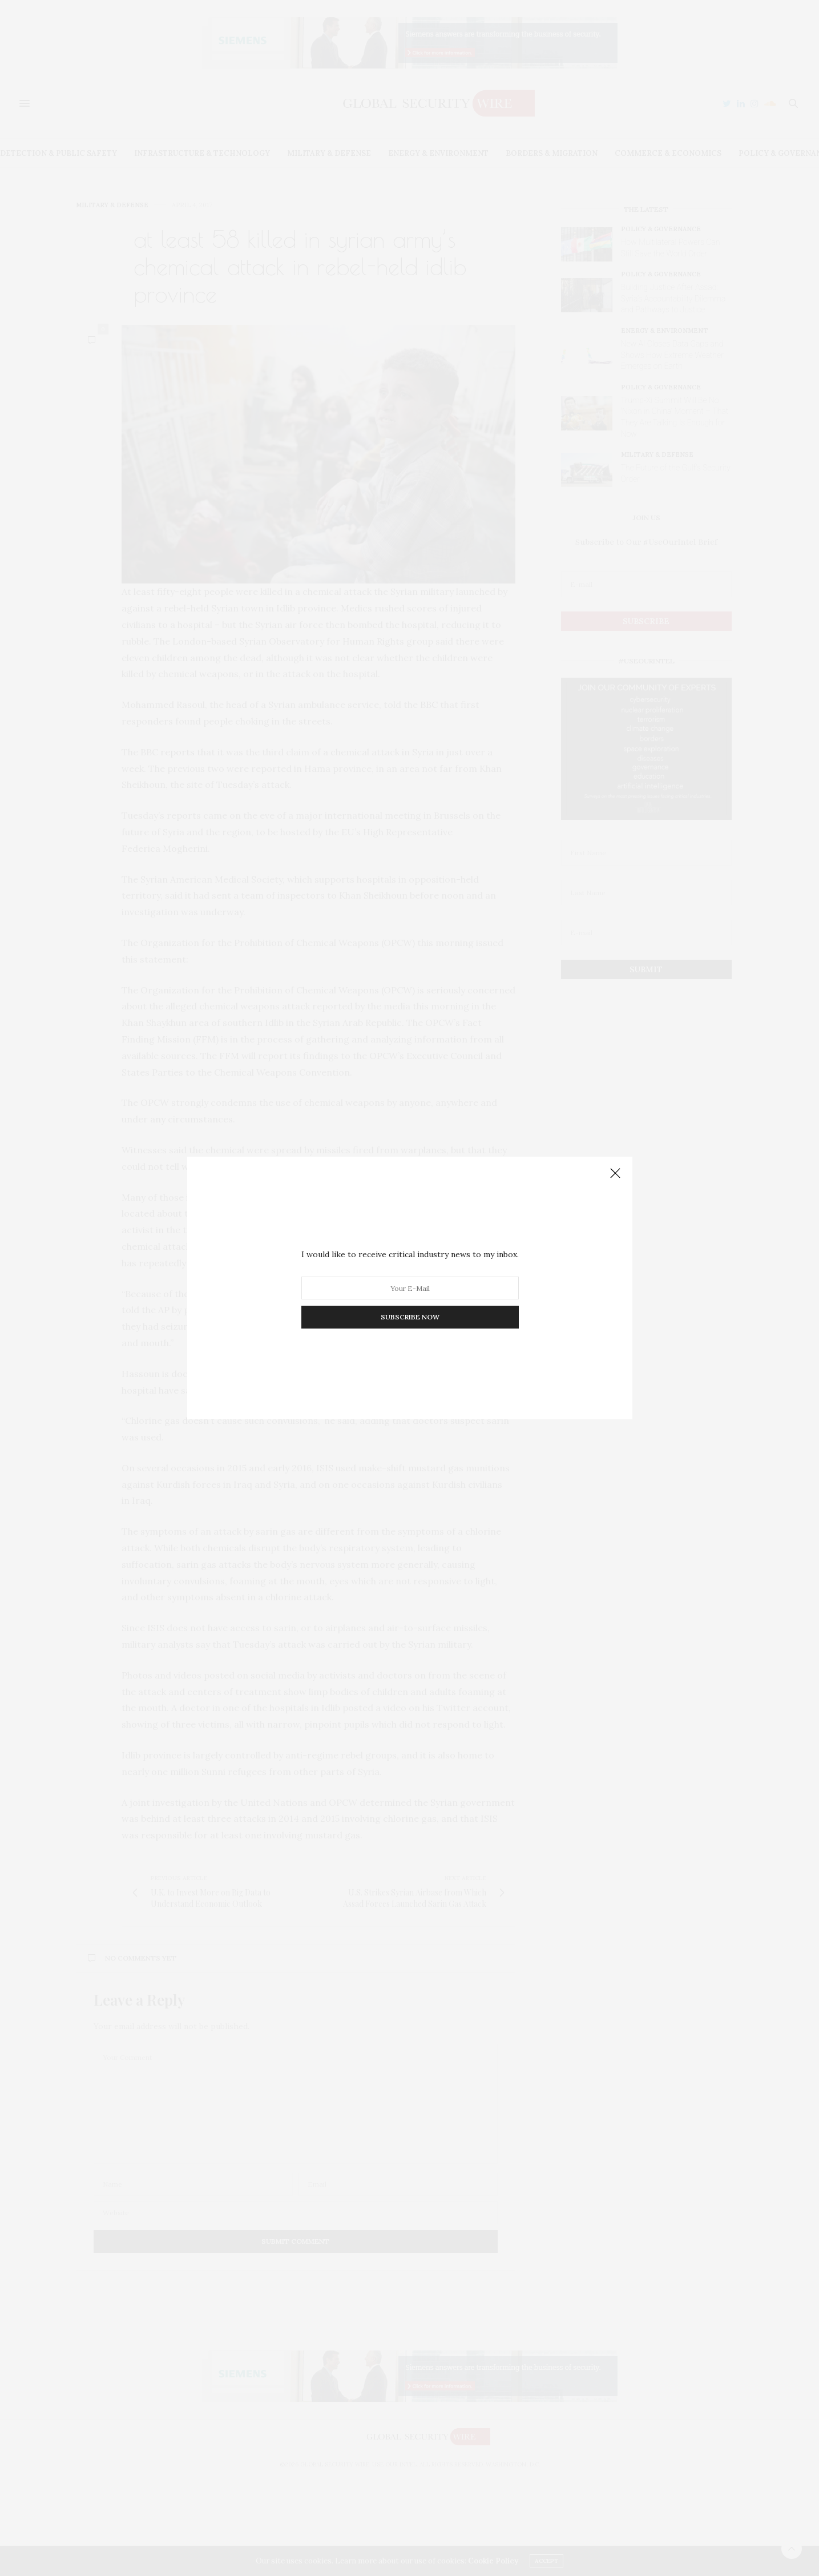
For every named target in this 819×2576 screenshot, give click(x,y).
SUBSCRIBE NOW (409, 1317)
